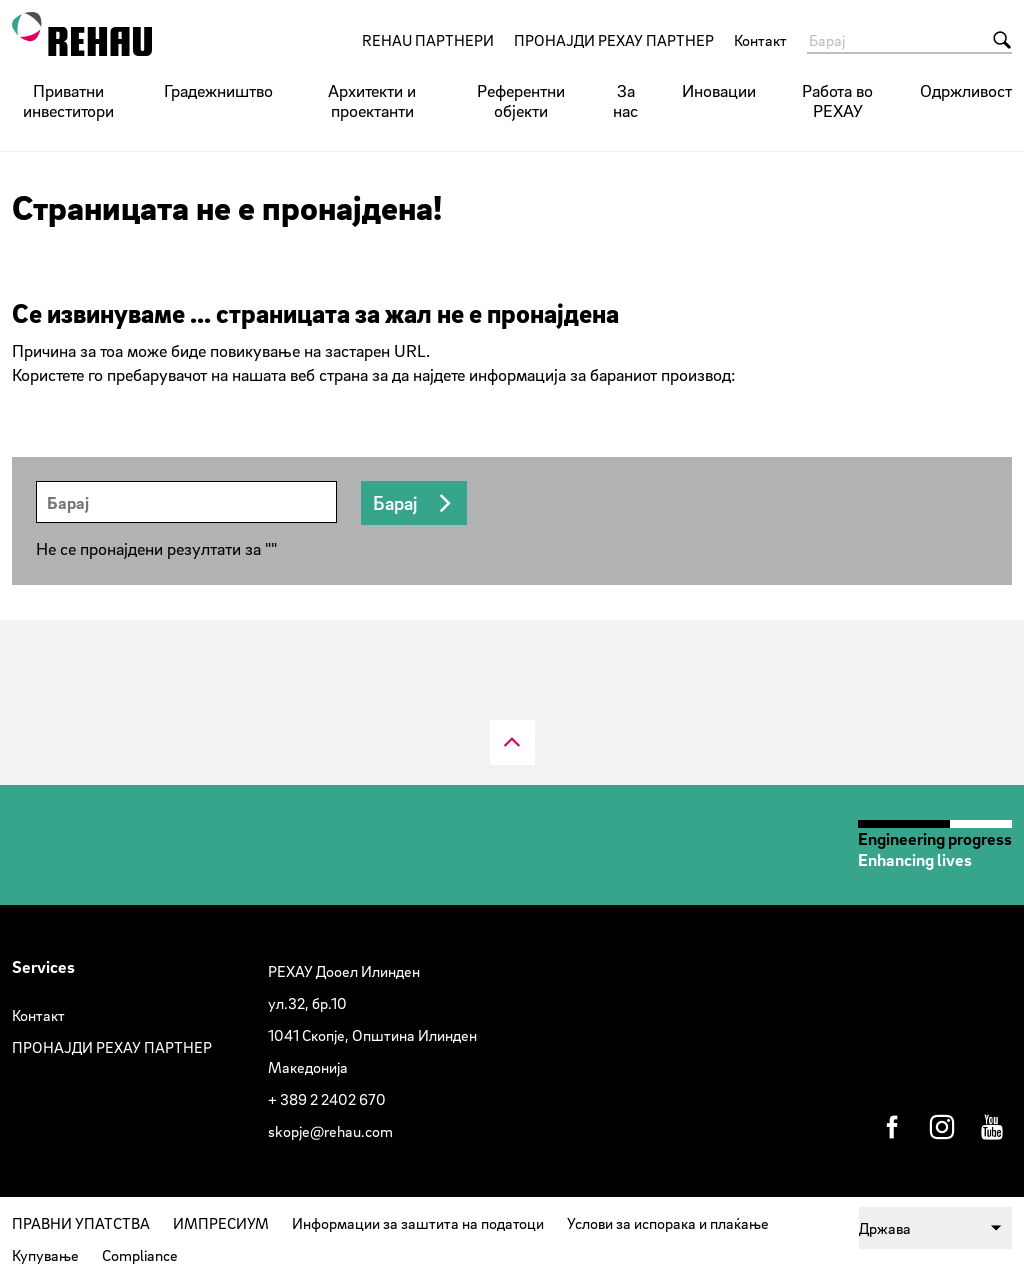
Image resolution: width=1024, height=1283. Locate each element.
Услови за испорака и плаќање (668, 1223)
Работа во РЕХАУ (837, 100)
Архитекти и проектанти (372, 100)
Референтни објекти (521, 100)
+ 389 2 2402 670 (327, 1099)
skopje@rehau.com (330, 1131)
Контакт (760, 40)
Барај (395, 503)
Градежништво (218, 90)
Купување (45, 1255)
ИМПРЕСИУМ (221, 1223)
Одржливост (966, 90)
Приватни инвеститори (68, 100)
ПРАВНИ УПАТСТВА (81, 1223)
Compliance (140, 1255)
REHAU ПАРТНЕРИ (428, 40)
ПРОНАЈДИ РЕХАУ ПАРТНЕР (614, 40)
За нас (625, 100)
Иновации (719, 90)
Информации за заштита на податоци (418, 1223)
